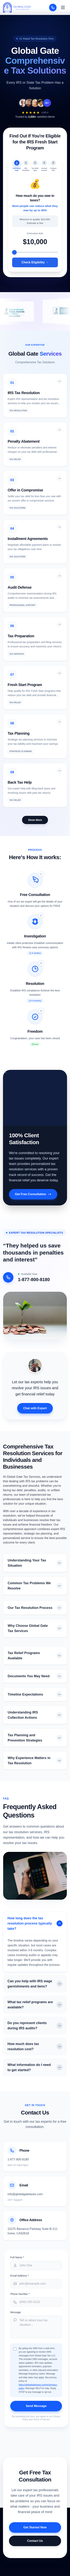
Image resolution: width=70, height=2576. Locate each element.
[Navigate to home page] (17, 7)
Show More (35, 819)
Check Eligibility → (34, 262)
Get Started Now (34, 2527)
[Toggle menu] (63, 7)
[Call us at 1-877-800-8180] (53, 7)
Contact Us (35, 2540)
